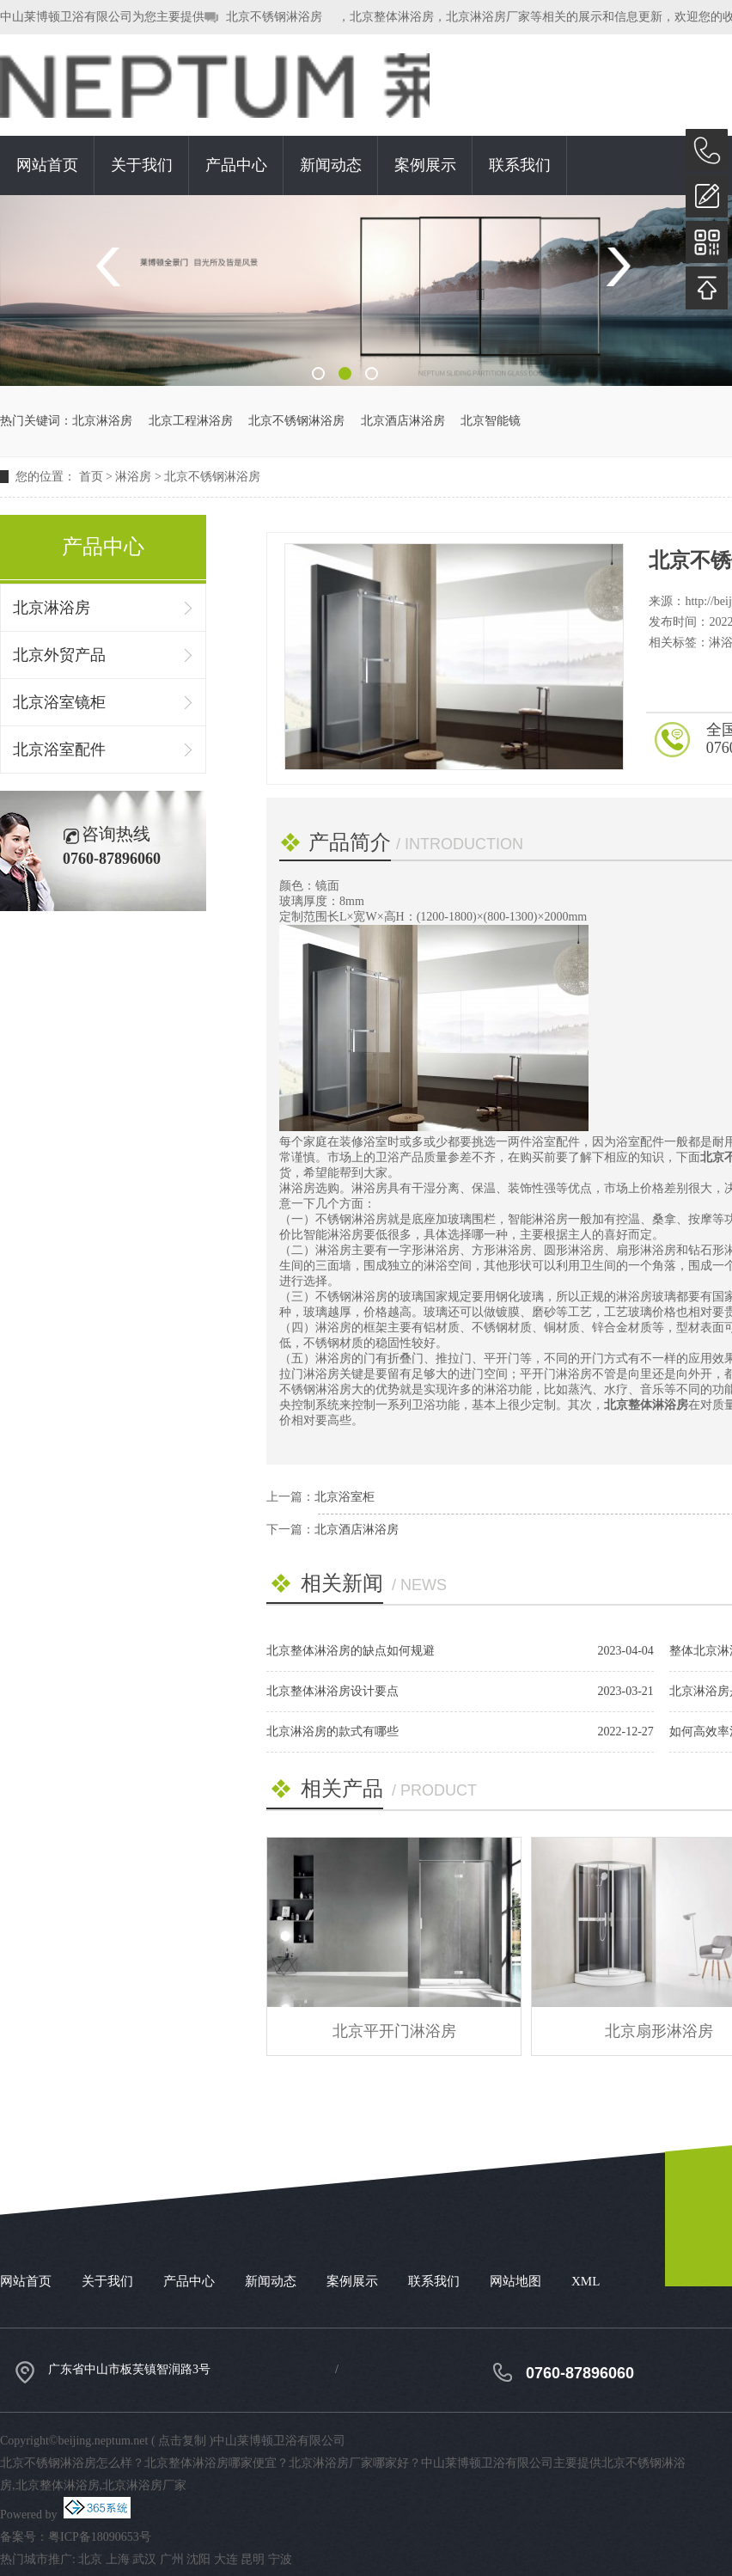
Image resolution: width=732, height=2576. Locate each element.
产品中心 (236, 165)
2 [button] (345, 373)
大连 (226, 2559)
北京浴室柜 (344, 1496)
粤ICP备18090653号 (99, 2536)
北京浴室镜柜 (59, 702)
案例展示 (425, 165)
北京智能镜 (491, 420)
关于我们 (142, 165)
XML (585, 2281)
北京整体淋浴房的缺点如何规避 (350, 1650)
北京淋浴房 (102, 420)
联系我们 (520, 165)
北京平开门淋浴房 (394, 2031)
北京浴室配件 (59, 749)
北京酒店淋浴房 (403, 420)
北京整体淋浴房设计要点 (332, 1691)
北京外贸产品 (59, 655)
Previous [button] (114, 267)
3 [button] (371, 373)
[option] (366, 290)
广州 (172, 2559)
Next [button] (617, 267)
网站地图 (515, 2281)
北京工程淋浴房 (191, 420)
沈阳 (198, 2559)
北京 (90, 2559)
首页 (91, 476)
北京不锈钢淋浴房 (274, 16)
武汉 (144, 2559)
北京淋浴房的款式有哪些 (332, 1731)
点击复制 (182, 2440)
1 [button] (318, 373)
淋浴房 (133, 476)
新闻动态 (331, 165)
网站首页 (47, 165)
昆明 (253, 2559)
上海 (118, 2559)
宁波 (280, 2559)
